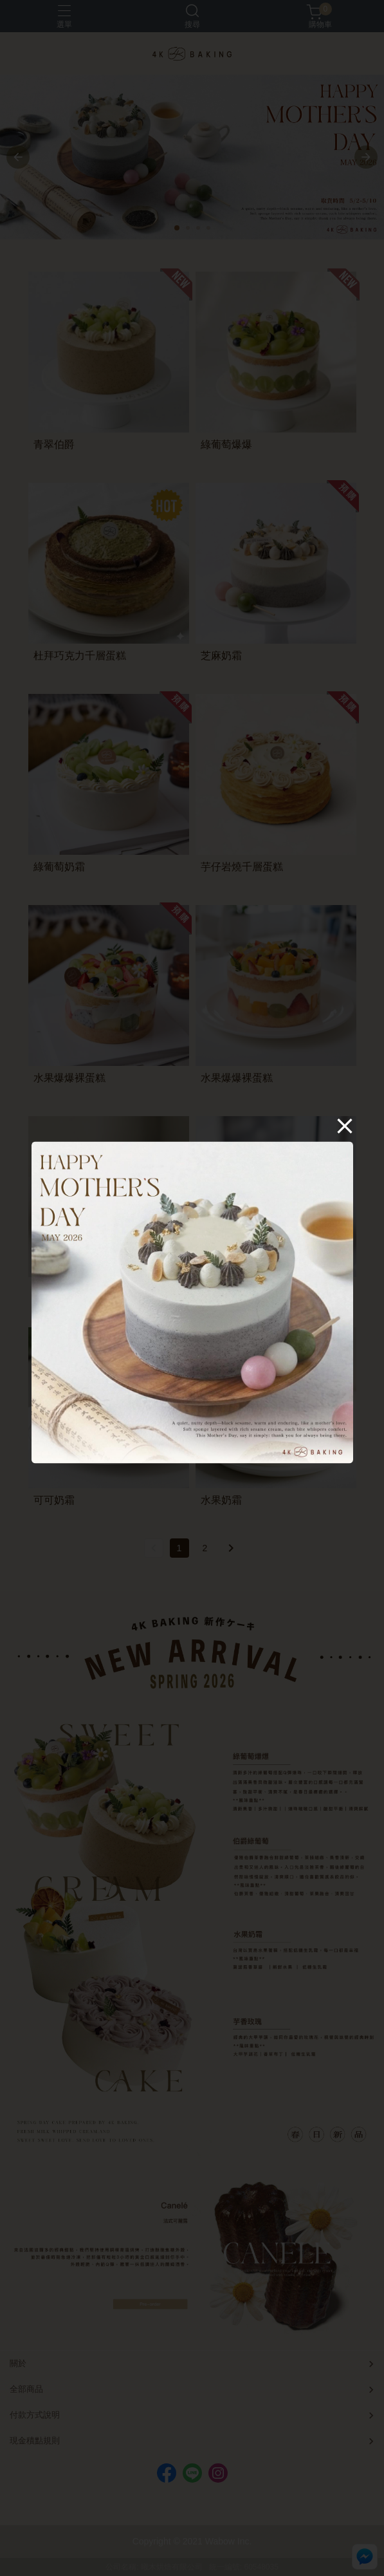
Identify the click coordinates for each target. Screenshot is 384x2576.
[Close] (345, 1126)
